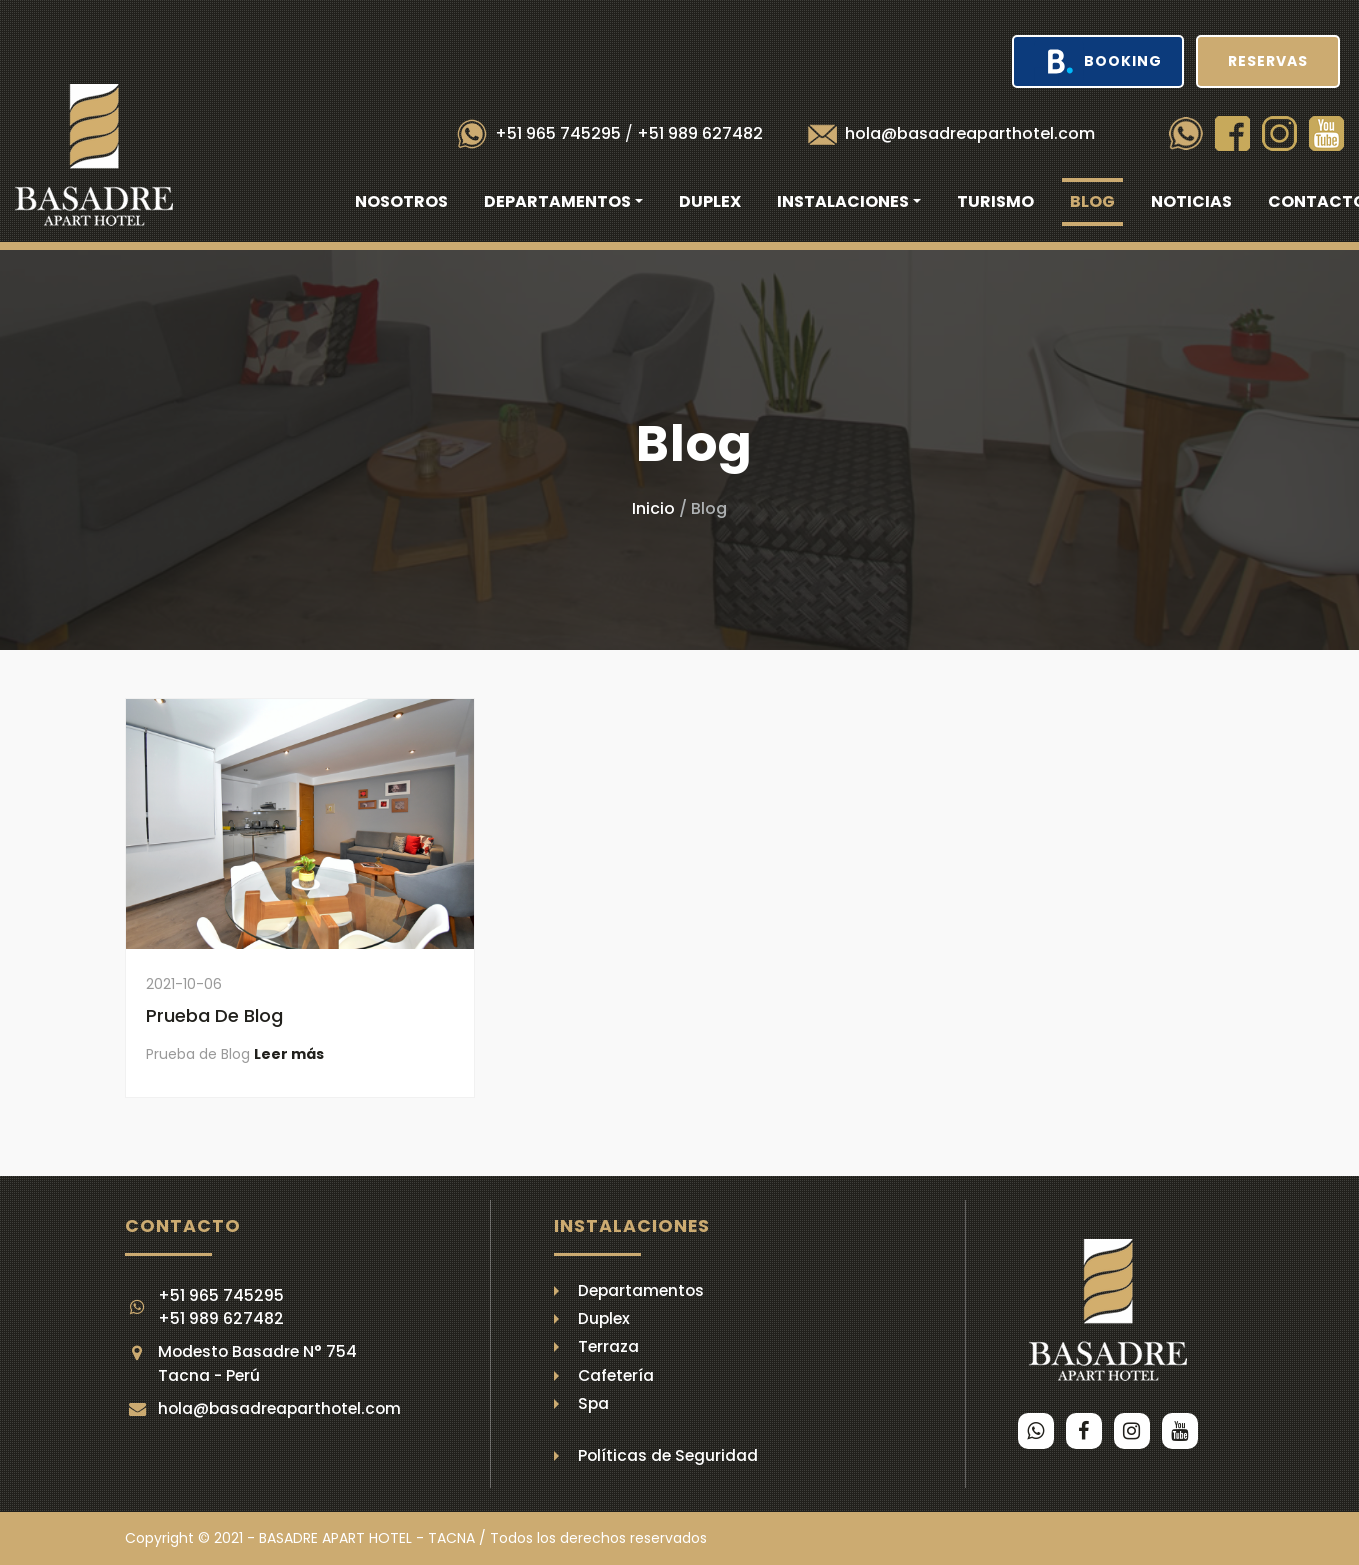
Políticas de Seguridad (668, 1455)
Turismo (995, 201)
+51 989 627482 (700, 133)
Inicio (653, 508)
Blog (1092, 201)
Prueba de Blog (214, 1015)
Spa (593, 1403)
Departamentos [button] (557, 201)
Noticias (1191, 201)
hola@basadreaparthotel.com (970, 133)
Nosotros (401, 201)
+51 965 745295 (558, 133)
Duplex (710, 201)
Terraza (608, 1346)
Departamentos (641, 1290)
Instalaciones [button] (843, 201)
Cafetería (616, 1375)
